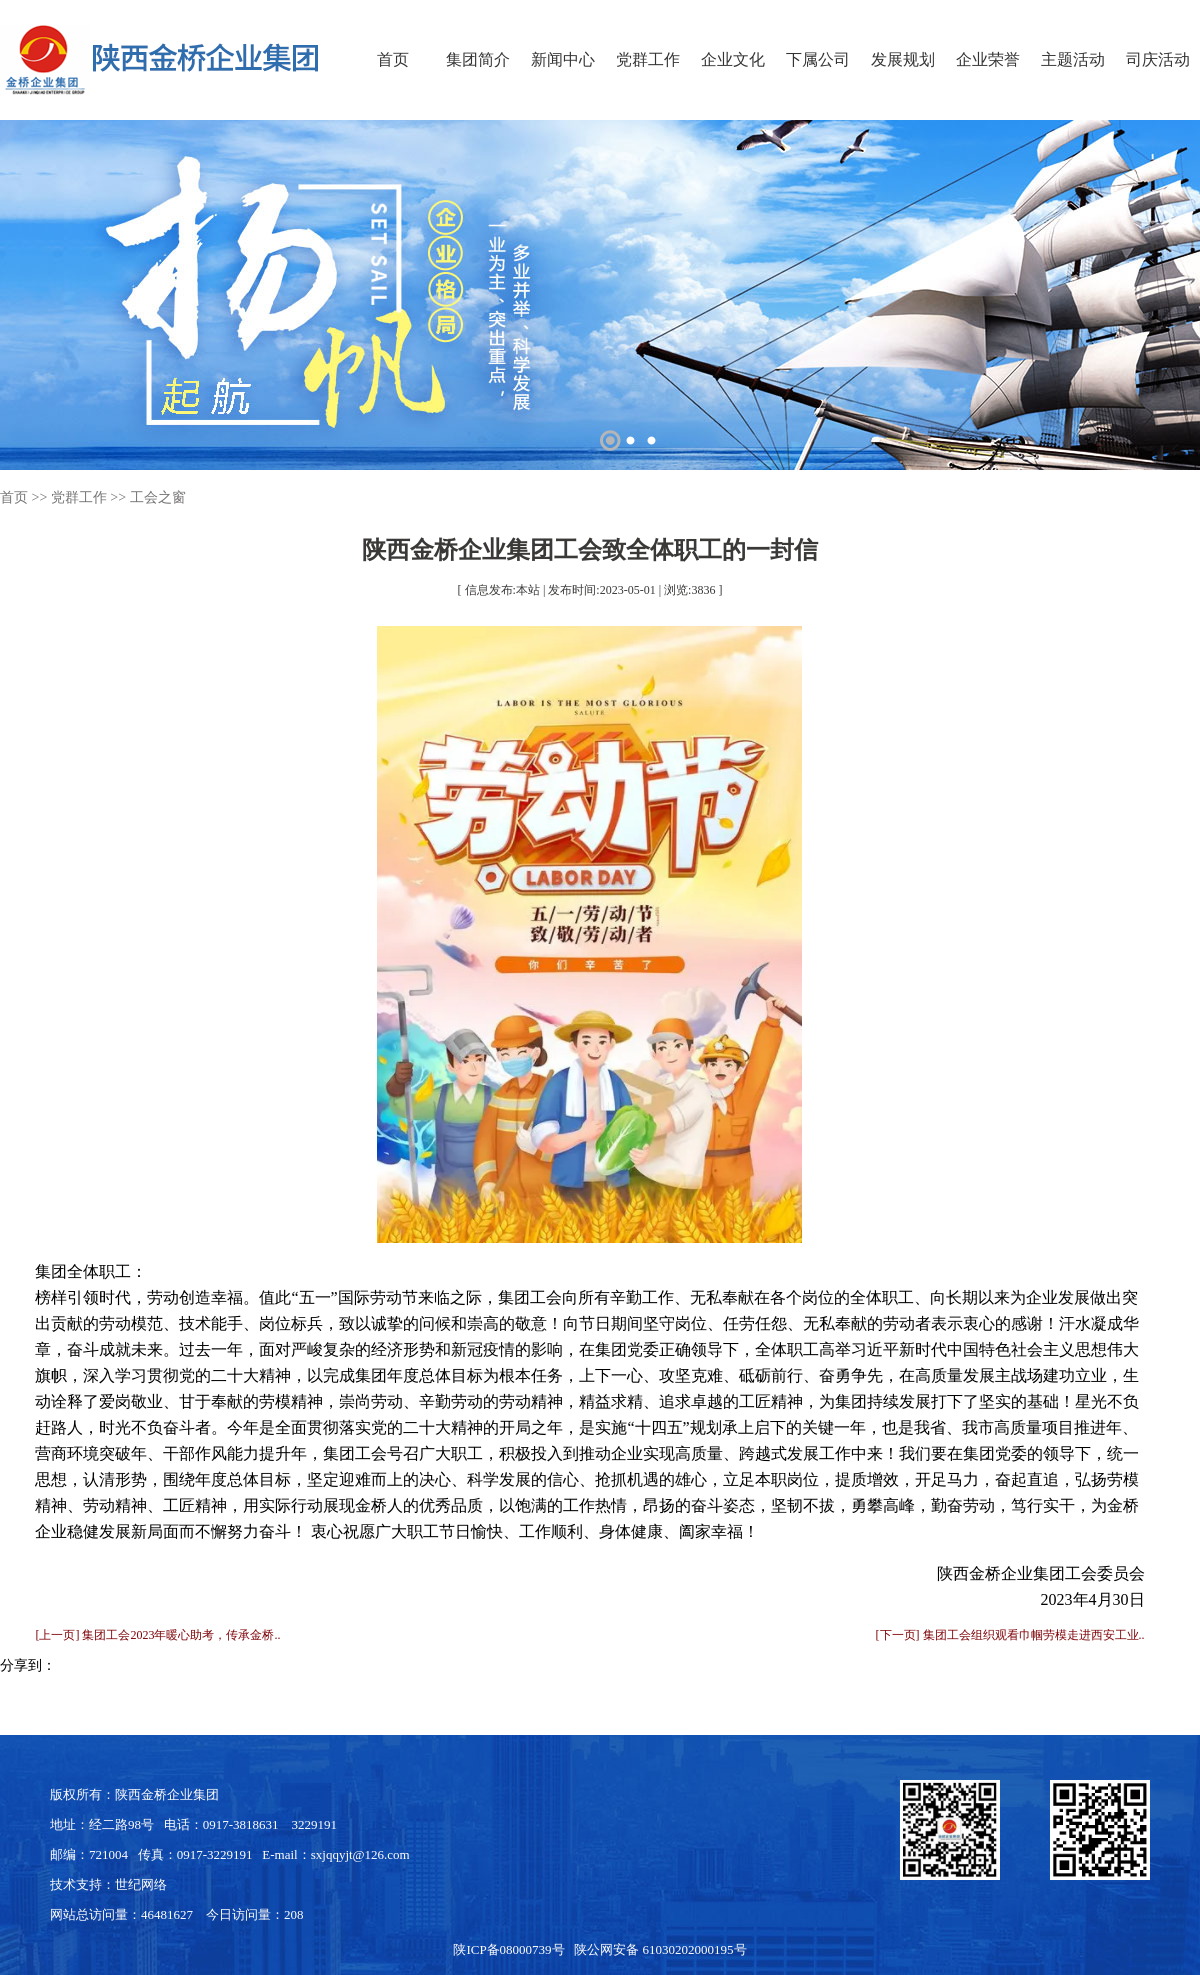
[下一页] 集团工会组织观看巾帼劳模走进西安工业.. (1010, 1635)
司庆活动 (1158, 59)
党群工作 (648, 59)
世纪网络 (141, 1884)
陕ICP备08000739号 (508, 1949)
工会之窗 (158, 497)
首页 (393, 59)
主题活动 (1073, 59)
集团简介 (478, 59)
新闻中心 (563, 59)
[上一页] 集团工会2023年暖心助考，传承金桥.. (157, 1635)
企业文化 (733, 59)
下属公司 (818, 59)
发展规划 (903, 59)
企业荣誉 (988, 59)
